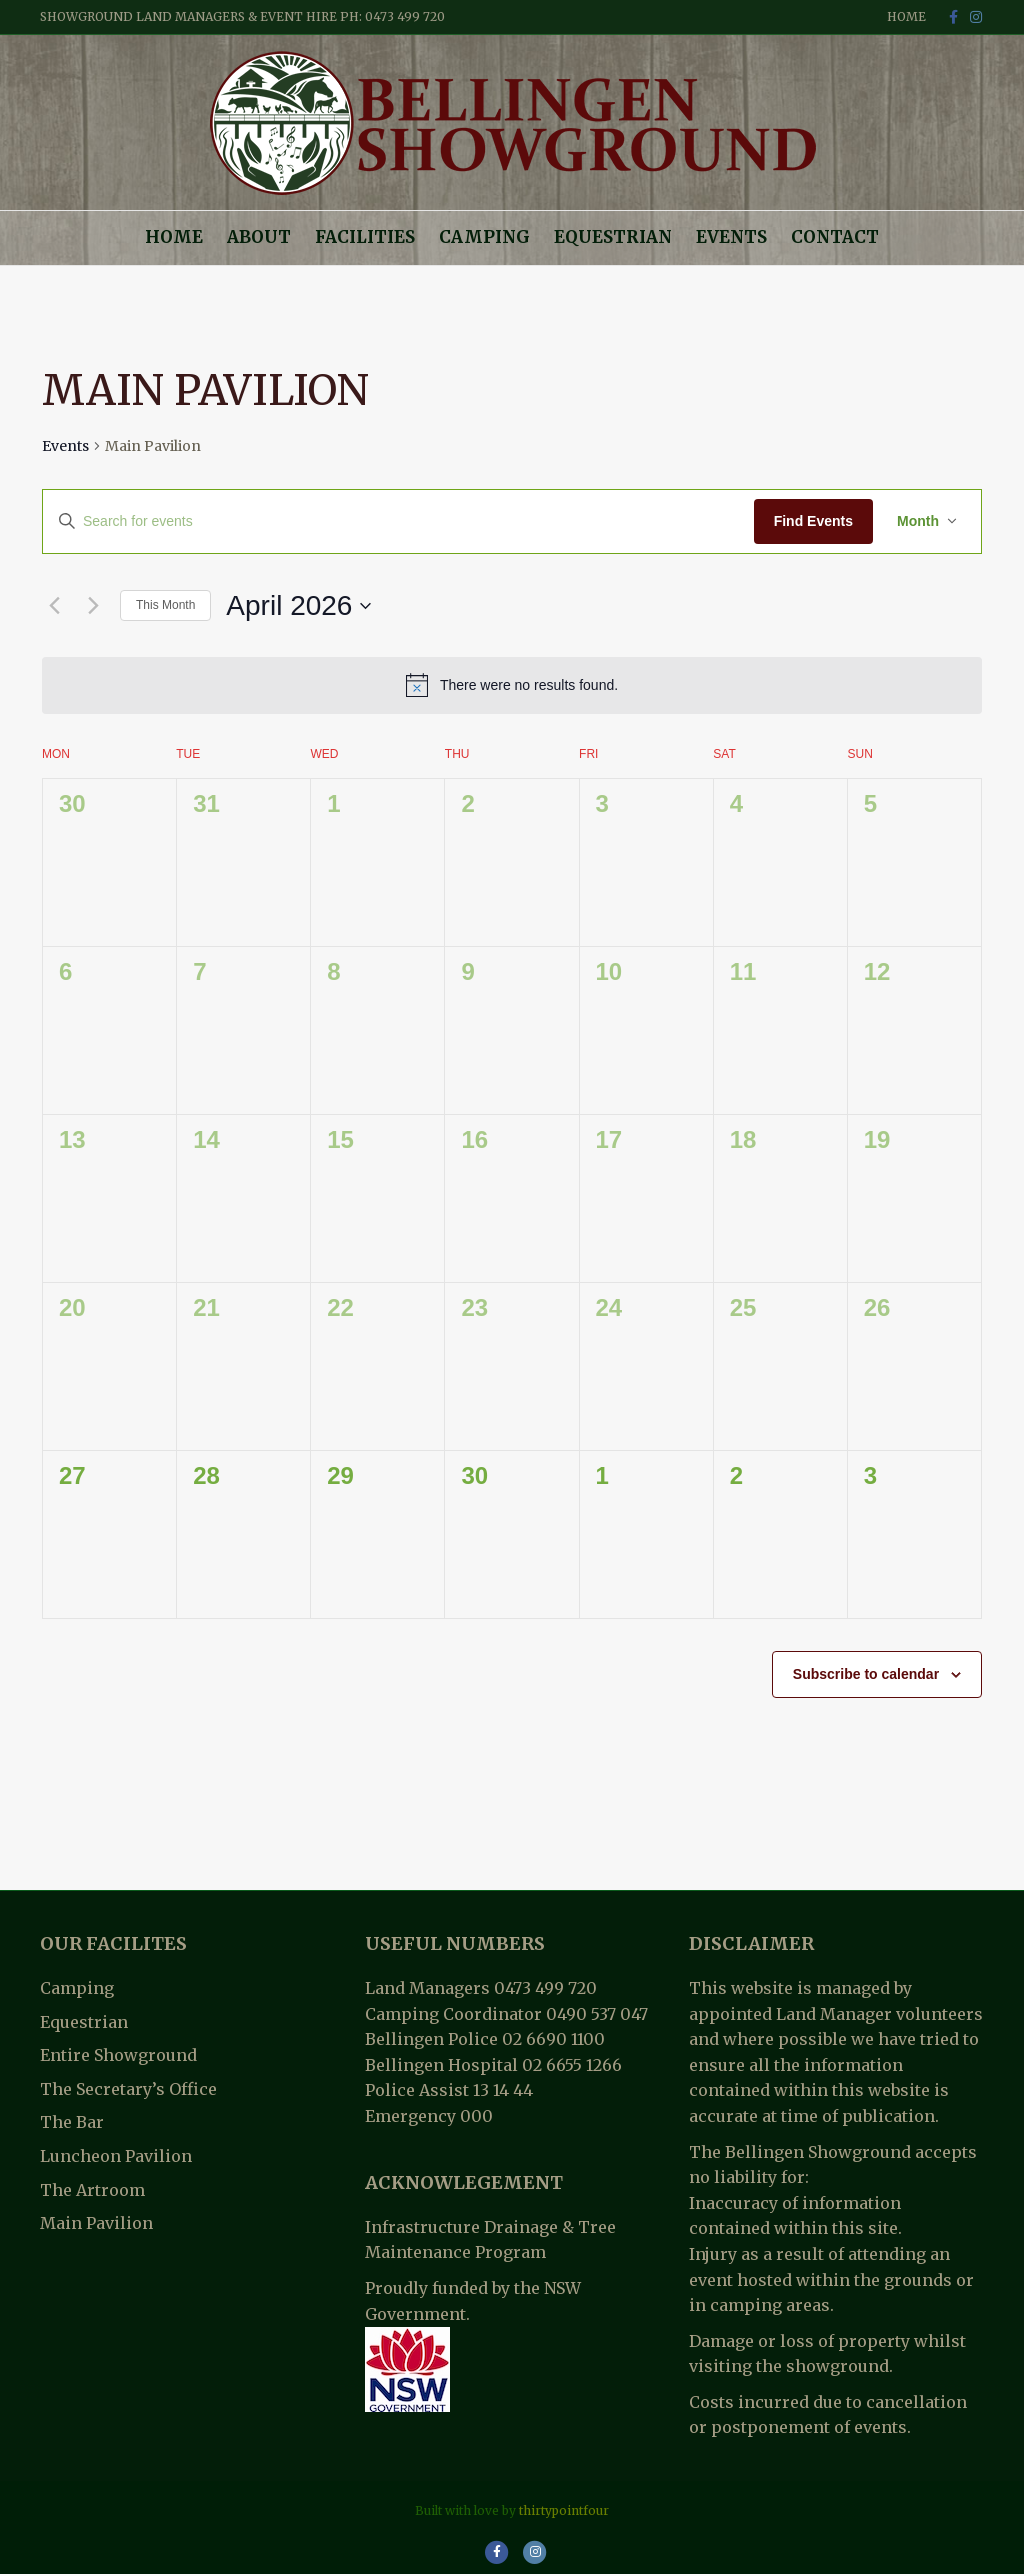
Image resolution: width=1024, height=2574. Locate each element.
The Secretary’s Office (128, 2089)
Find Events (813, 521)
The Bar (72, 2122)
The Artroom (92, 2190)
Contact (835, 237)
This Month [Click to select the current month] (165, 605)
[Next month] (93, 606)
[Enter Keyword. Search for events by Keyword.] (398, 521)
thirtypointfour (564, 2510)
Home (906, 16)
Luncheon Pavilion (116, 2156)
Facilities (365, 237)
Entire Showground (118, 2055)
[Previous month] (54, 606)
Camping (484, 237)
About (259, 237)
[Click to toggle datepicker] (298, 606)
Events (731, 237)
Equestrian (613, 237)
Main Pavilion (96, 2223)
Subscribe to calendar (866, 1674)
